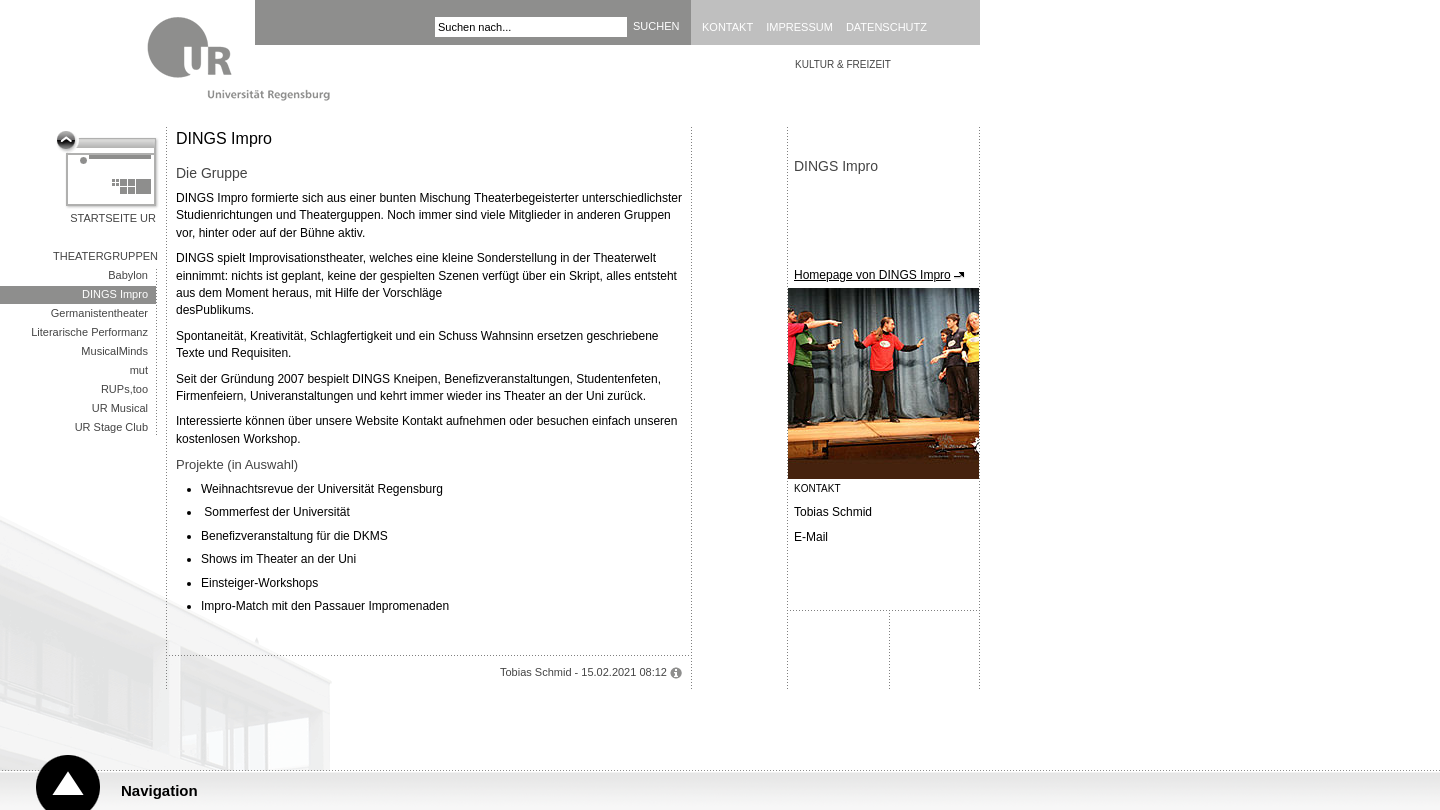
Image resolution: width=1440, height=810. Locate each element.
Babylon (128, 275)
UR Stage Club (111, 427)
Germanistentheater (99, 313)
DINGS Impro (115, 294)
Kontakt (727, 27)
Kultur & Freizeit (843, 64)
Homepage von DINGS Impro (872, 275)
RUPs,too (124, 389)
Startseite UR (113, 218)
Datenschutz (886, 27)
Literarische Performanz (89, 332)
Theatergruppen (105, 256)
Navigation (159, 790)
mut (139, 370)
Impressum (799, 27)
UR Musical (120, 408)
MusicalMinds (114, 351)
